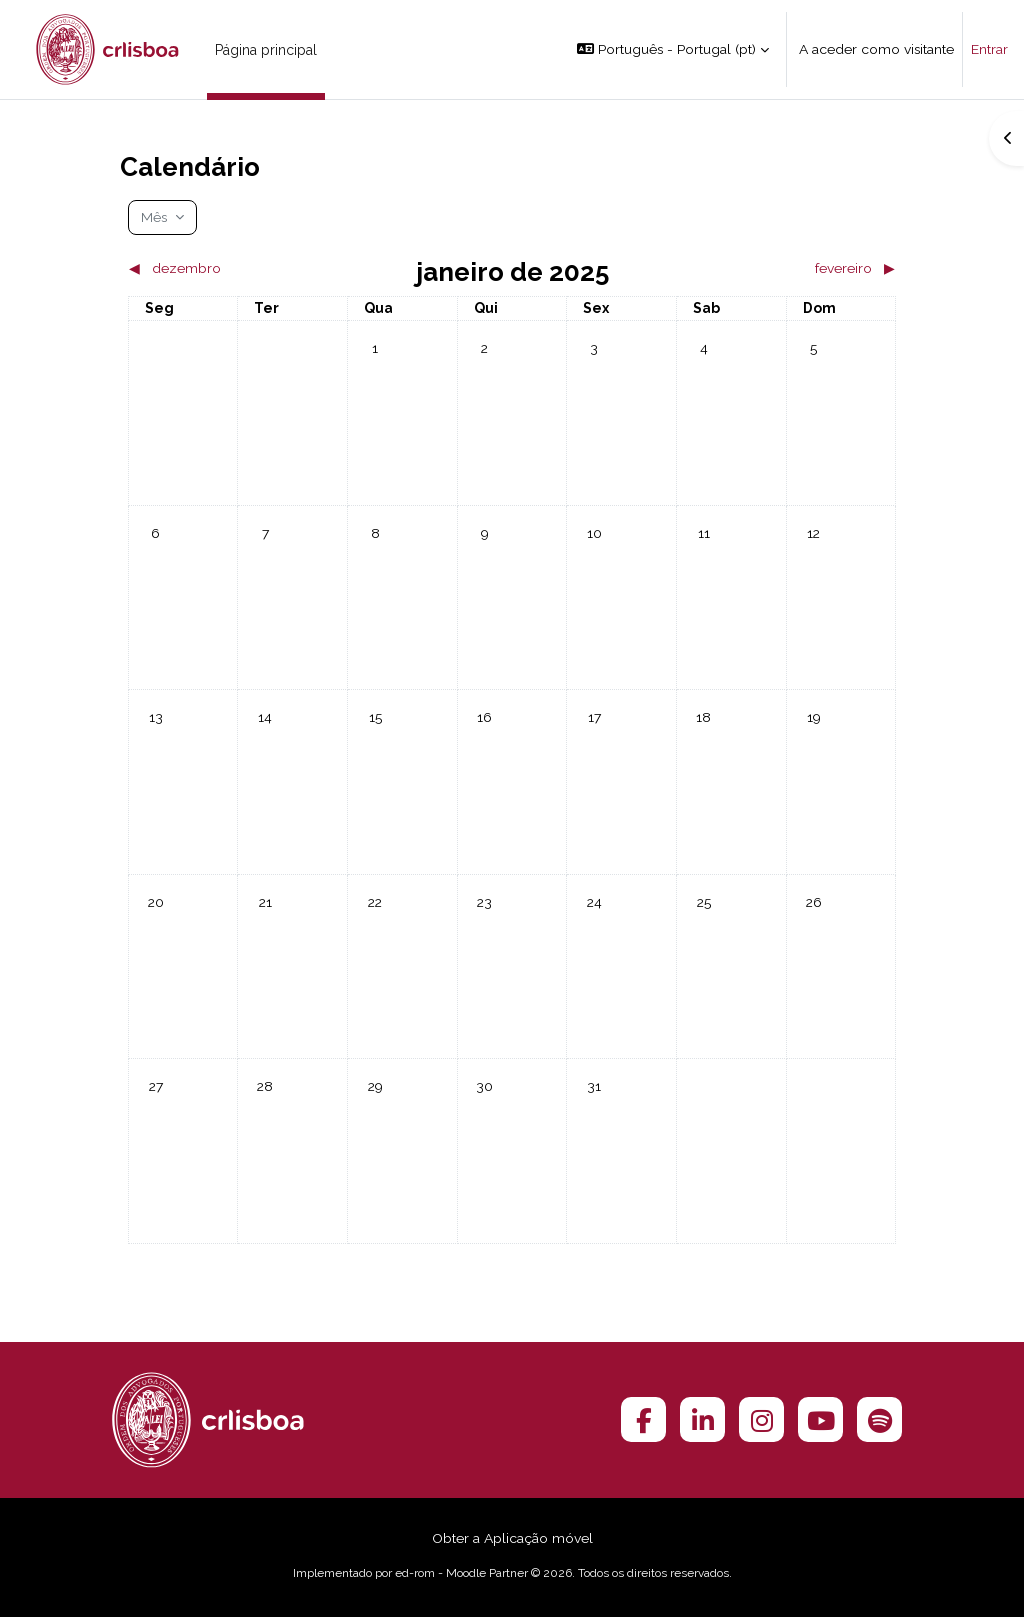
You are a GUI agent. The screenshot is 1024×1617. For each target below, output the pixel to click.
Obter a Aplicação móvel (512, 1538)
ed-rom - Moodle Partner (461, 1573)
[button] (673, 49)
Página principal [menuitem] (266, 50)
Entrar (989, 49)
